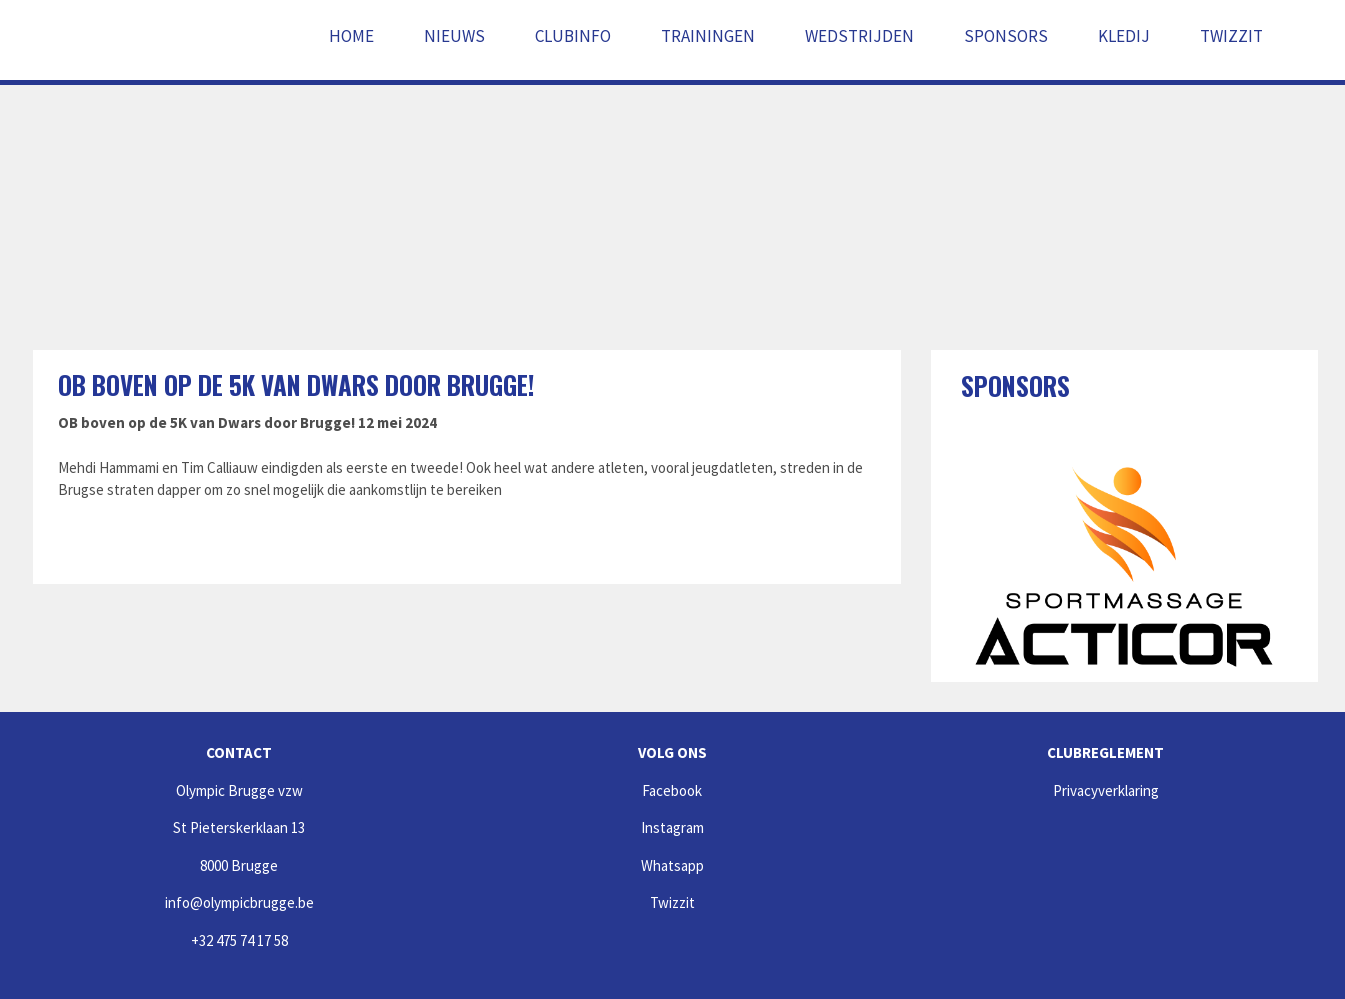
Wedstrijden (859, 36)
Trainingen (708, 36)
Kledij (1124, 36)
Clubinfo (573, 36)
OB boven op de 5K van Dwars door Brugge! (296, 384)
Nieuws (454, 36)
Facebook (672, 790)
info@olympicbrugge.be (239, 902)
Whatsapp (672, 865)
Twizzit (1231, 36)
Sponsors (1006, 36)
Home (351, 36)
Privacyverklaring (1106, 790)
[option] (1124, 567)
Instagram (672, 827)
